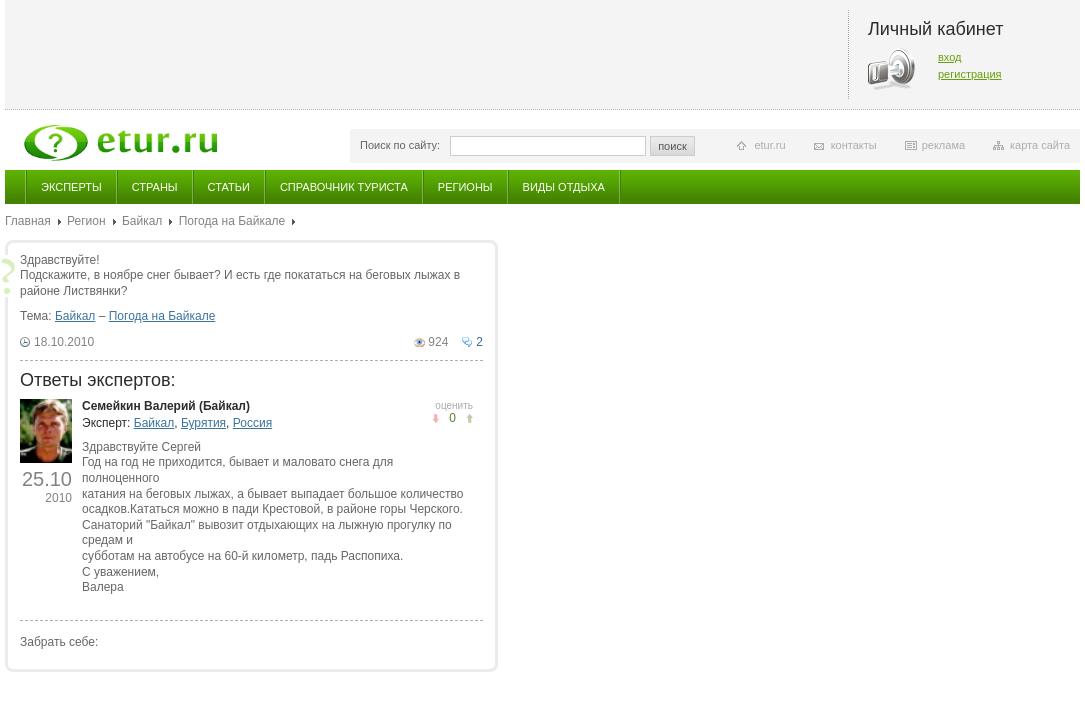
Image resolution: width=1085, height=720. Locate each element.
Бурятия (203, 423)
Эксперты (71, 187)
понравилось (435, 418)
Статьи (229, 187)
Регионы (465, 187)
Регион (86, 221)
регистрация (970, 74)
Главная (28, 221)
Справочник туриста (344, 187)
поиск (672, 146)
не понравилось (469, 418)
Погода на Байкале (232, 221)
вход (950, 57)
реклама (943, 145)
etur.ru (769, 145)
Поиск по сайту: (400, 145)
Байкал (142, 221)
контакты (854, 145)
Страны (155, 187)
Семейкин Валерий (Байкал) (166, 406)
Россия (252, 423)
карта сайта (1040, 145)
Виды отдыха (564, 187)
